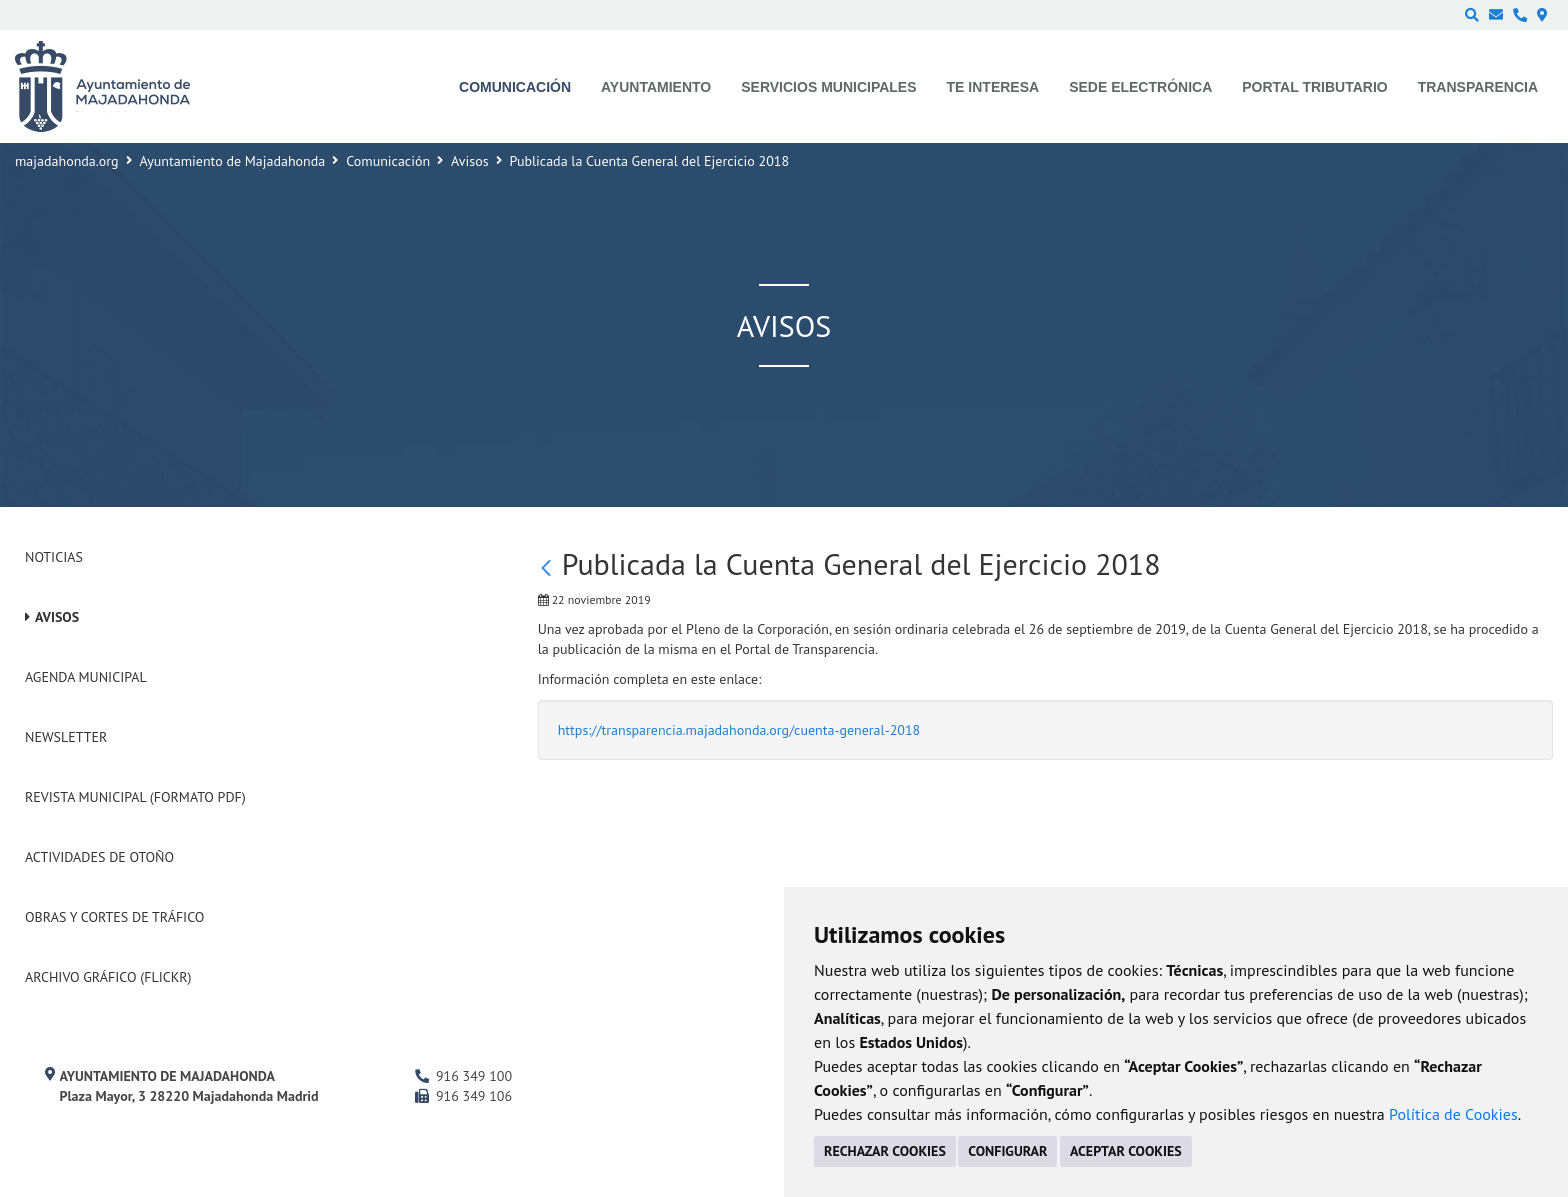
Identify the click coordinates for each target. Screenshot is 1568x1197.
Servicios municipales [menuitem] (828, 87)
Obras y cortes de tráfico (114, 917)
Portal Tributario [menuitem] (1314, 87)
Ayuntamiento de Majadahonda (233, 161)
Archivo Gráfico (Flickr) (108, 977)
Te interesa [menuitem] (993, 87)
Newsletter (66, 737)
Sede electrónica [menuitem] (1140, 87)
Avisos (470, 161)
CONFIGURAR (1007, 1151)
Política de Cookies (1453, 1114)
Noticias (54, 557)
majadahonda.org (67, 161)
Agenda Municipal (86, 677)
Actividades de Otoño (99, 857)
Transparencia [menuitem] (1478, 87)
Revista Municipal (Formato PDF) (135, 797)
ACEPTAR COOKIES (1126, 1151)
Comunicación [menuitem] (515, 87)
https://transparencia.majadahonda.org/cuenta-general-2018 (739, 730)
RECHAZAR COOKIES (885, 1151)
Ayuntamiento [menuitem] (656, 87)
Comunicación (388, 161)
